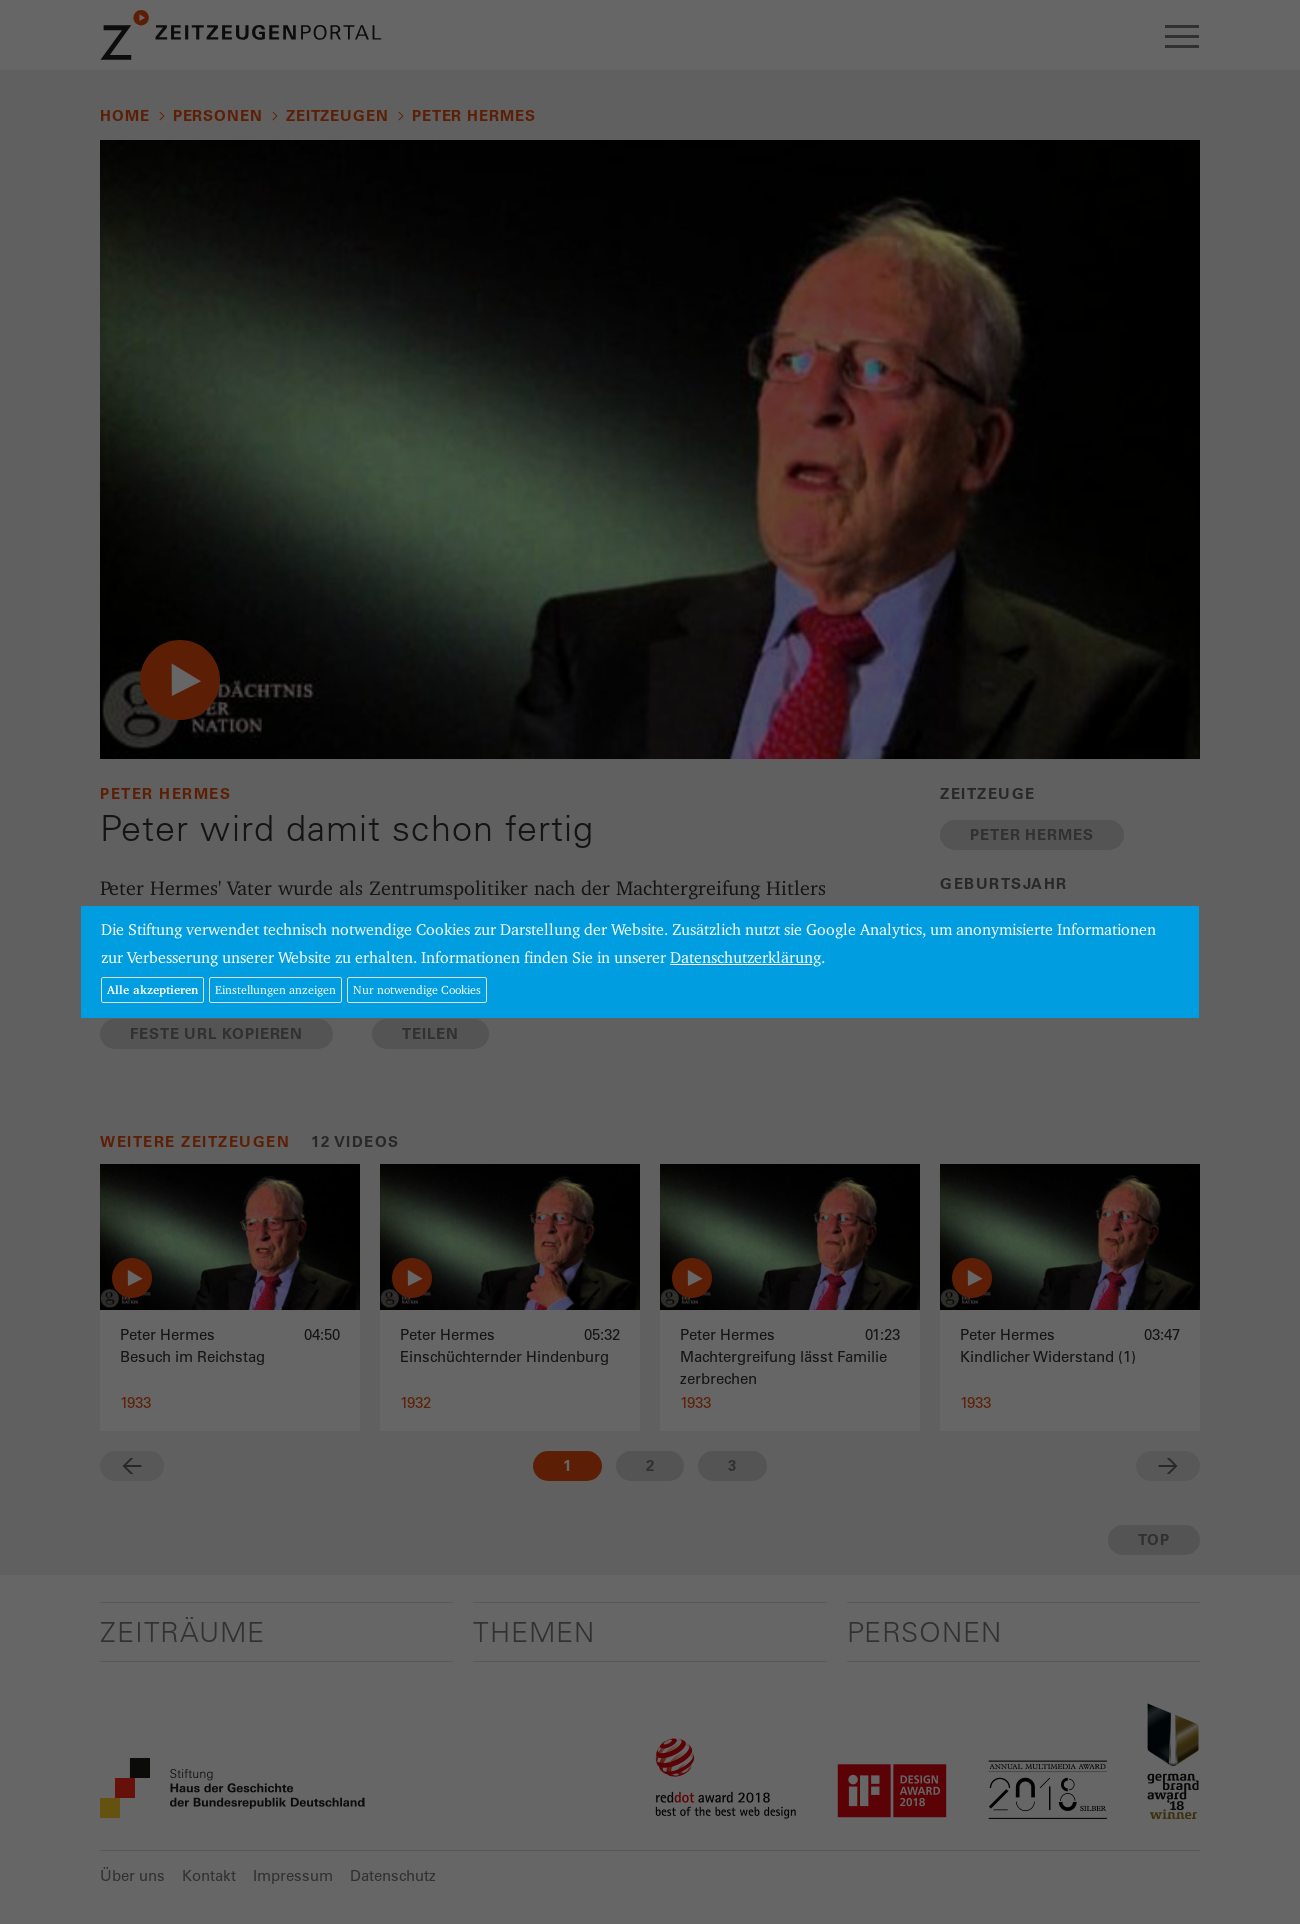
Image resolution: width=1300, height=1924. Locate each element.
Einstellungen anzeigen (275, 989)
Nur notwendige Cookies (417, 989)
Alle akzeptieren (152, 989)
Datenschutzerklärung (745, 957)
